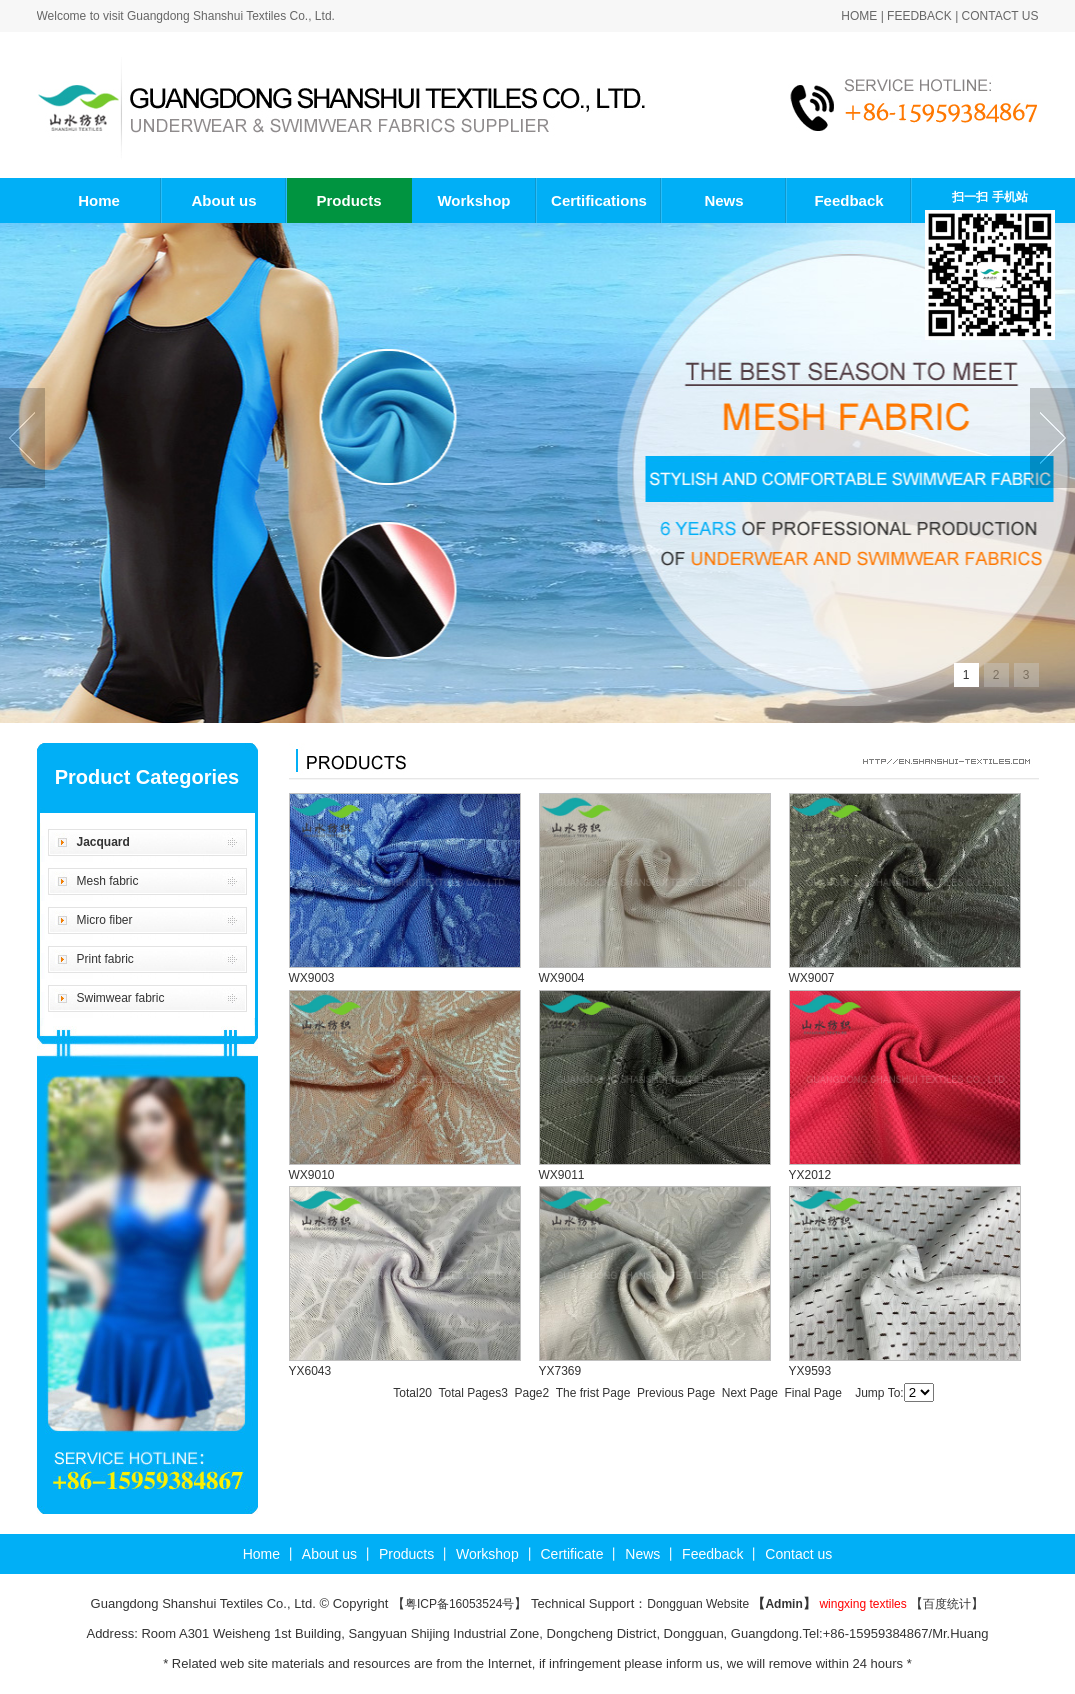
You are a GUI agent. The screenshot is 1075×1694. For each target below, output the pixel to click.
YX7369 (560, 1371)
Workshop (473, 200)
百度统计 (947, 1604)
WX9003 (312, 978)
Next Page (750, 1393)
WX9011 (562, 1175)
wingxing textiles (862, 1604)
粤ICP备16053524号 (459, 1604)
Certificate (571, 1554)
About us (224, 200)
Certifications (599, 200)
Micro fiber (105, 920)
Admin (783, 1604)
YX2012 (810, 1175)
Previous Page (676, 1393)
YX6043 (310, 1371)
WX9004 (562, 978)
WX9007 (812, 978)
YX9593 (810, 1371)
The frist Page (593, 1393)
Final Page (812, 1393)
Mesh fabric (108, 881)
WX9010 (312, 1175)
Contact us (1000, 16)
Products (348, 200)
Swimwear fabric (121, 998)
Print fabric (105, 959)
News (723, 200)
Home (859, 16)
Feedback (919, 16)
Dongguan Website (699, 1604)
